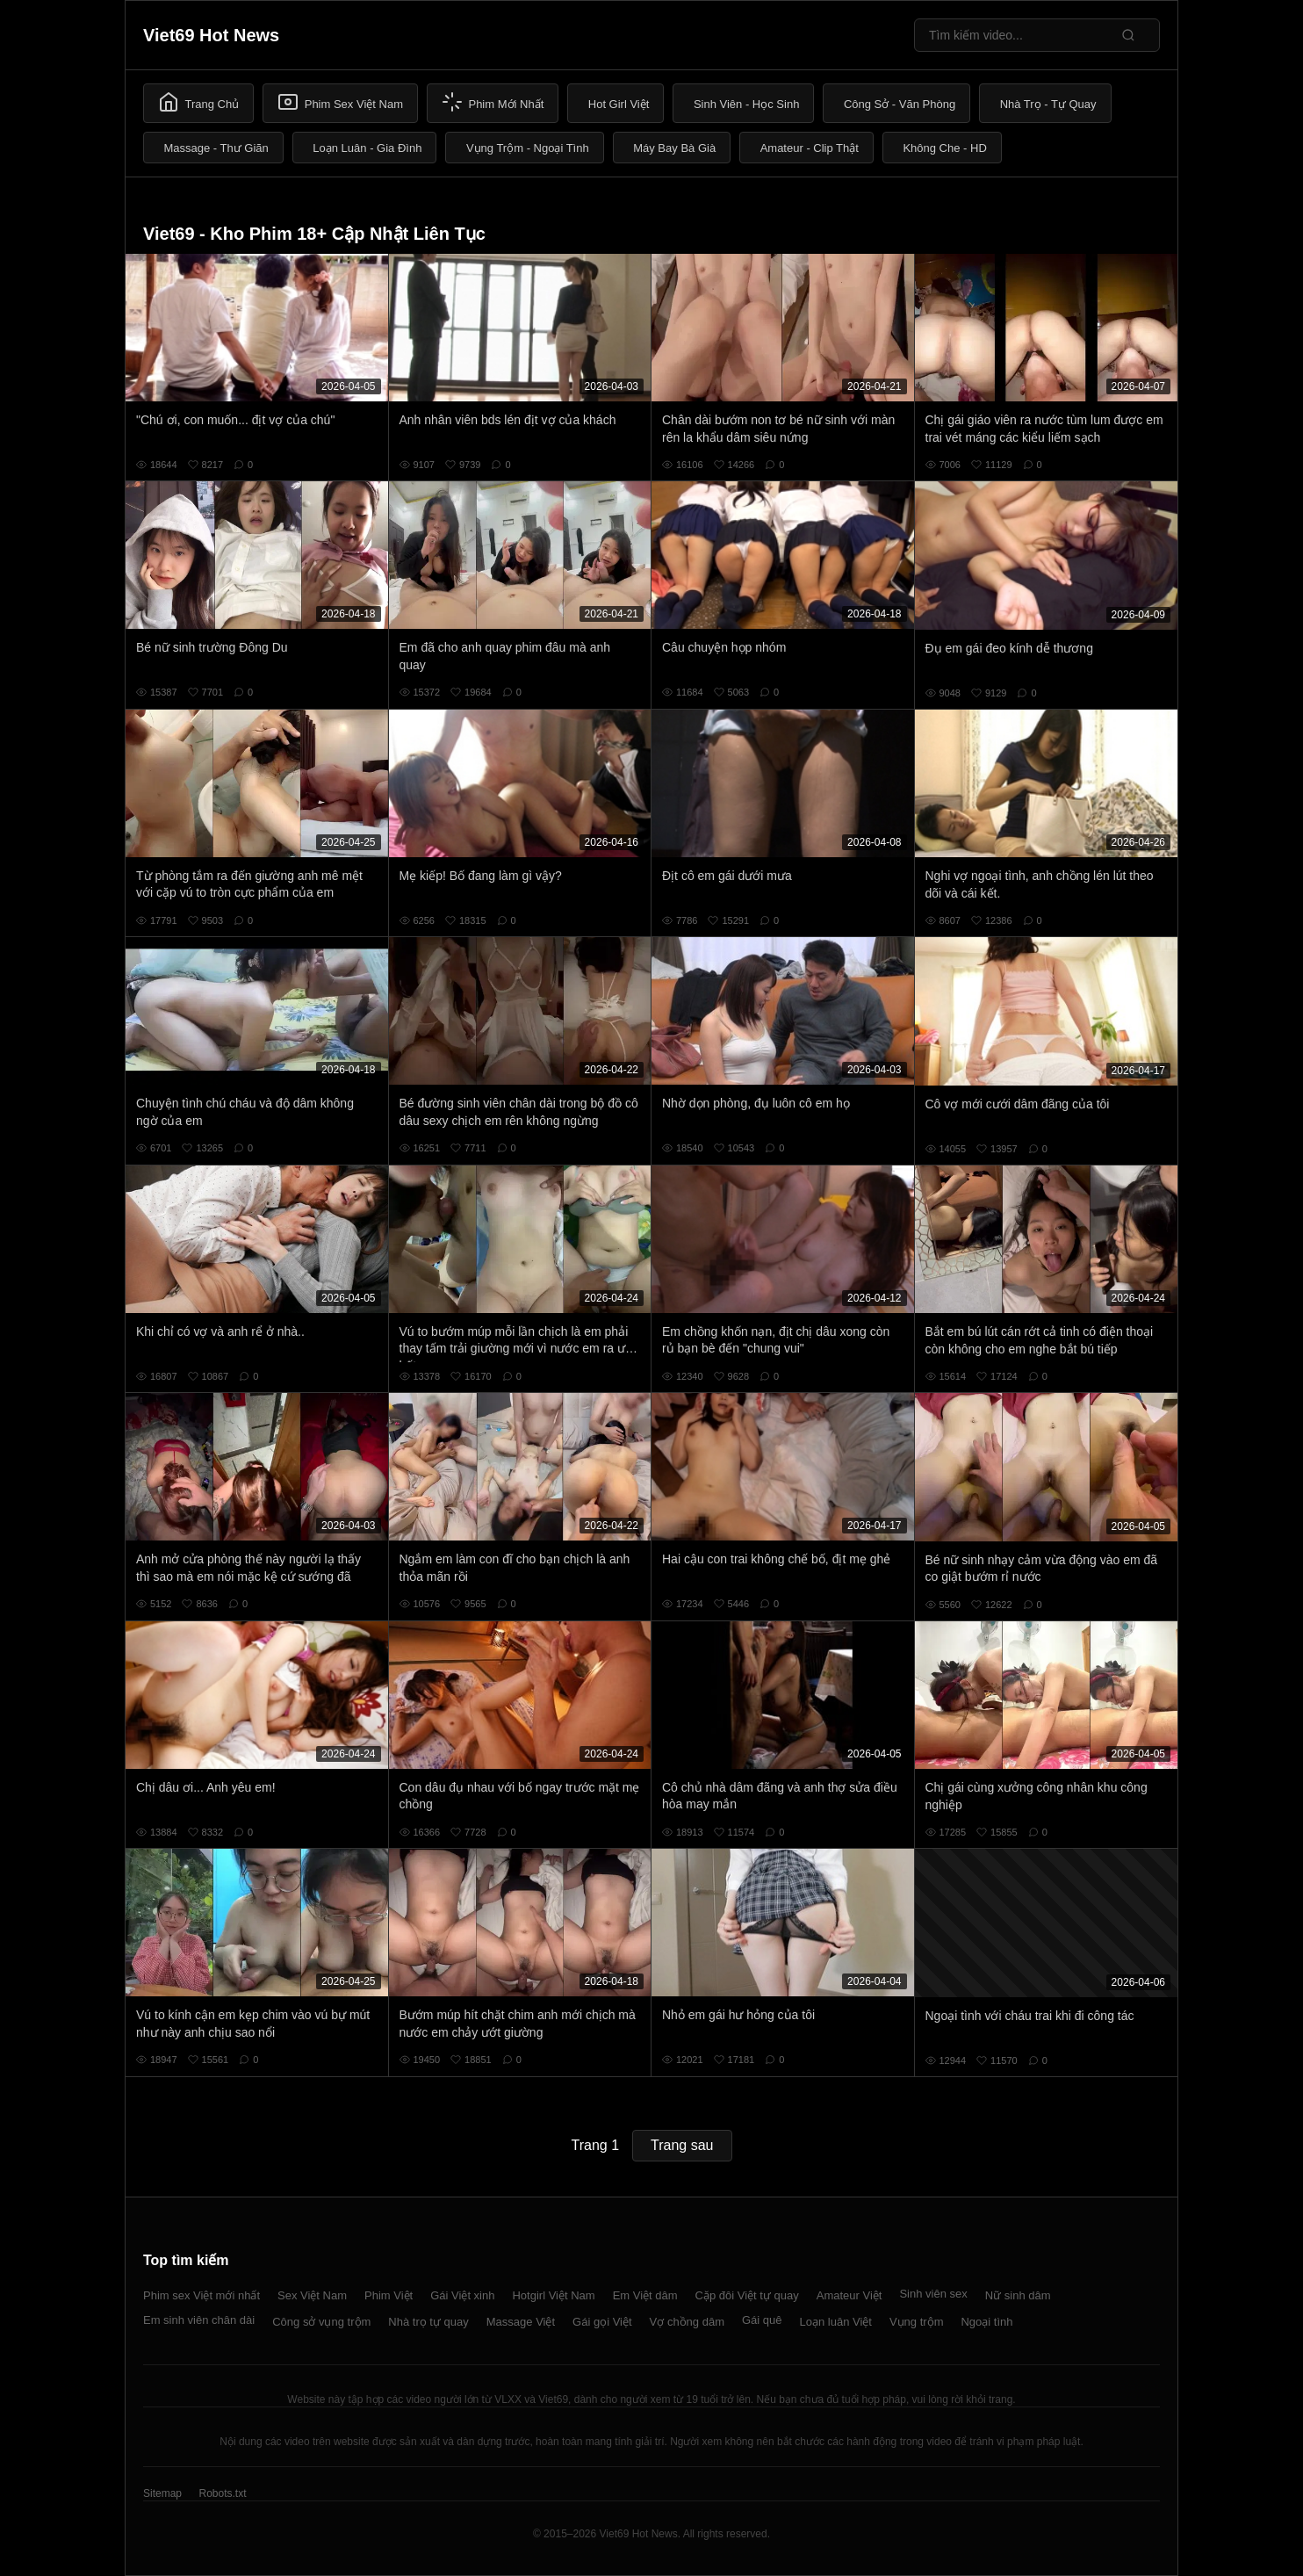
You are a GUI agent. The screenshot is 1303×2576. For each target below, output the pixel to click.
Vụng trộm (916, 2321)
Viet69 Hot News (211, 35)
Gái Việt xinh (462, 2295)
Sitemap (162, 2493)
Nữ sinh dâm (1018, 2295)
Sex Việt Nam (312, 2295)
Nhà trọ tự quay (428, 2321)
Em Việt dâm (645, 2295)
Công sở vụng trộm (321, 2321)
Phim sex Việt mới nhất (201, 2295)
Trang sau (682, 2145)
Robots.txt (222, 2493)
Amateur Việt (849, 2295)
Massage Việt (520, 2321)
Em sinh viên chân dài (199, 2320)
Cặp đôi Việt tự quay (747, 2295)
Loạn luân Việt (836, 2321)
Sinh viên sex (933, 2293)
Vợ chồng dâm (687, 2321)
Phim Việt (388, 2295)
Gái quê (762, 2320)
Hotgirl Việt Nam (553, 2295)
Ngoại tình (986, 2321)
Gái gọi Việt (602, 2321)
